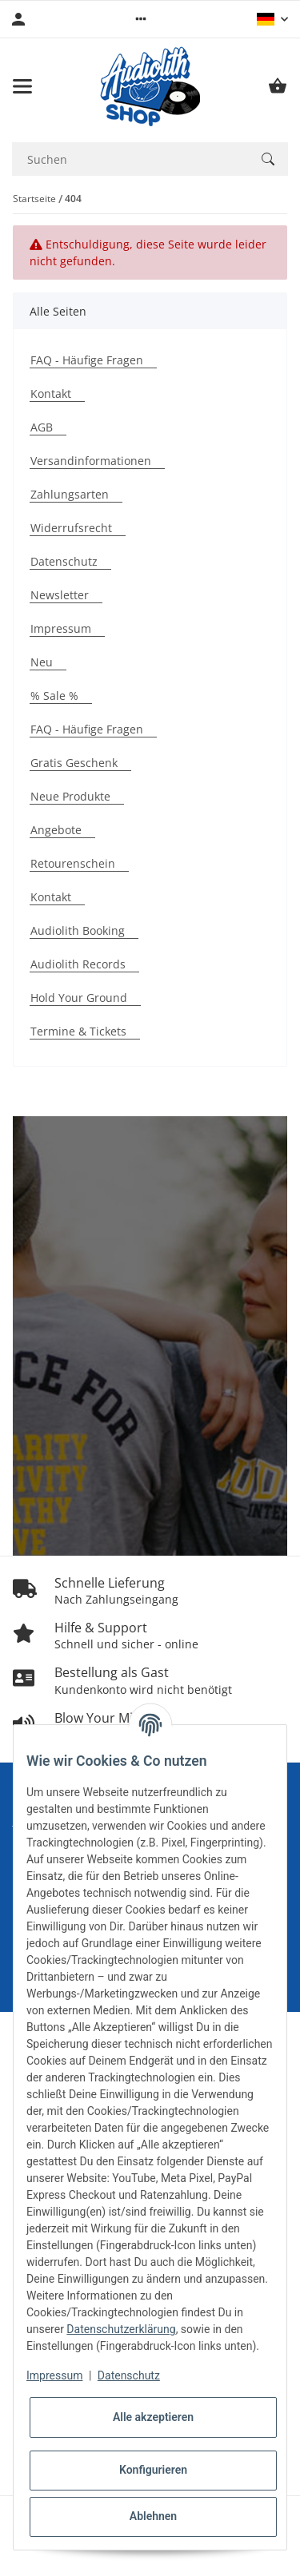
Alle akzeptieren (153, 2417)
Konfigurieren (153, 2469)
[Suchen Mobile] (130, 159)
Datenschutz (129, 2375)
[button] (140, 19)
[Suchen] (268, 159)
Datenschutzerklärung (120, 2329)
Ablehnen (153, 2516)
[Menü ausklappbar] (22, 86)
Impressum (54, 2375)
